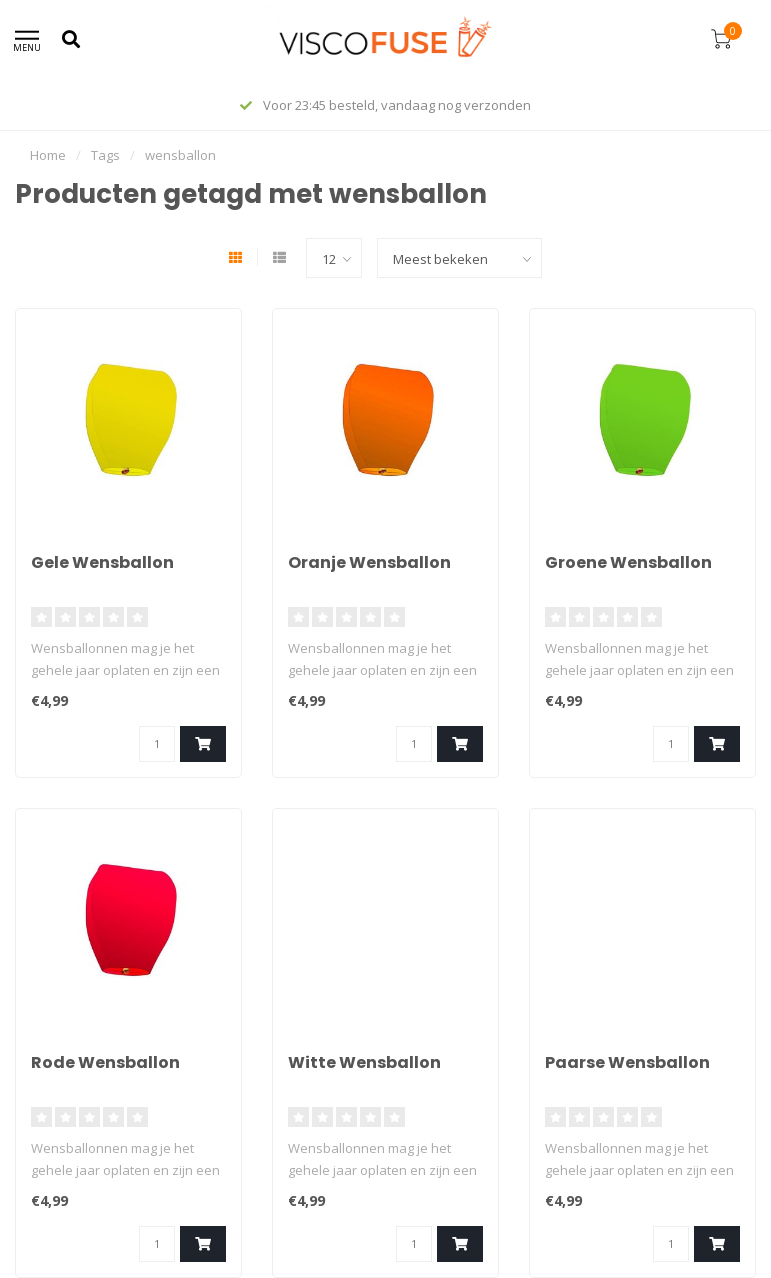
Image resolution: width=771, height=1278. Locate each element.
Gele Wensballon (102, 562)
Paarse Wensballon (627, 1062)
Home (48, 155)
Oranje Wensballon (369, 562)
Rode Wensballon (105, 1062)
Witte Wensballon (364, 1062)
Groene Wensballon (628, 562)
